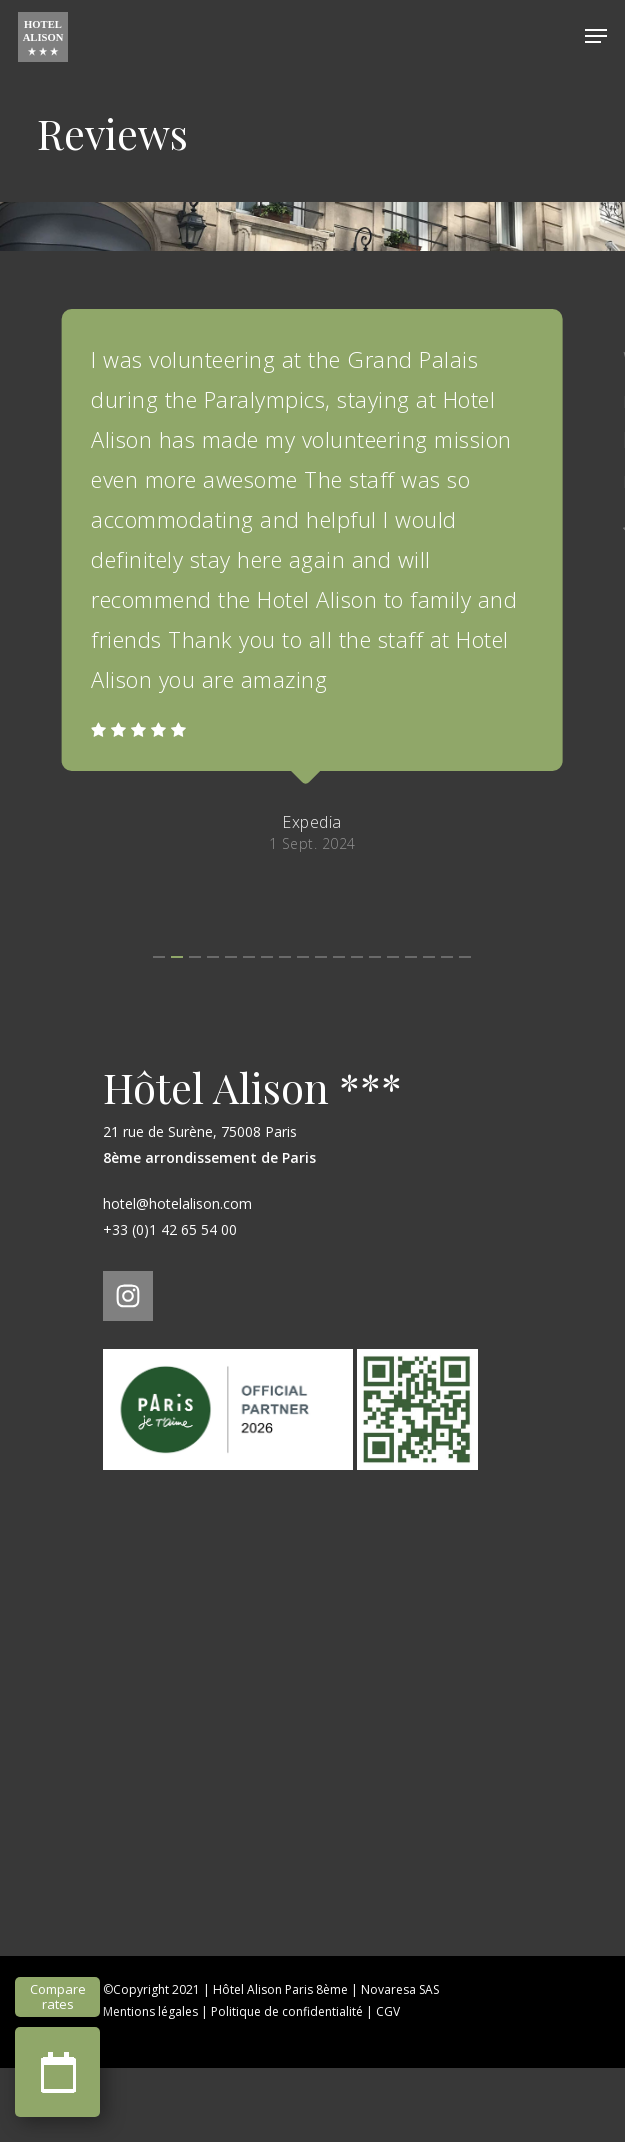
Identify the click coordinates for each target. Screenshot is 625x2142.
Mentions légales (150, 2085)
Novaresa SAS (400, 2063)
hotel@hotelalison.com (177, 1277)
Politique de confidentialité (287, 2085)
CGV (388, 2085)
